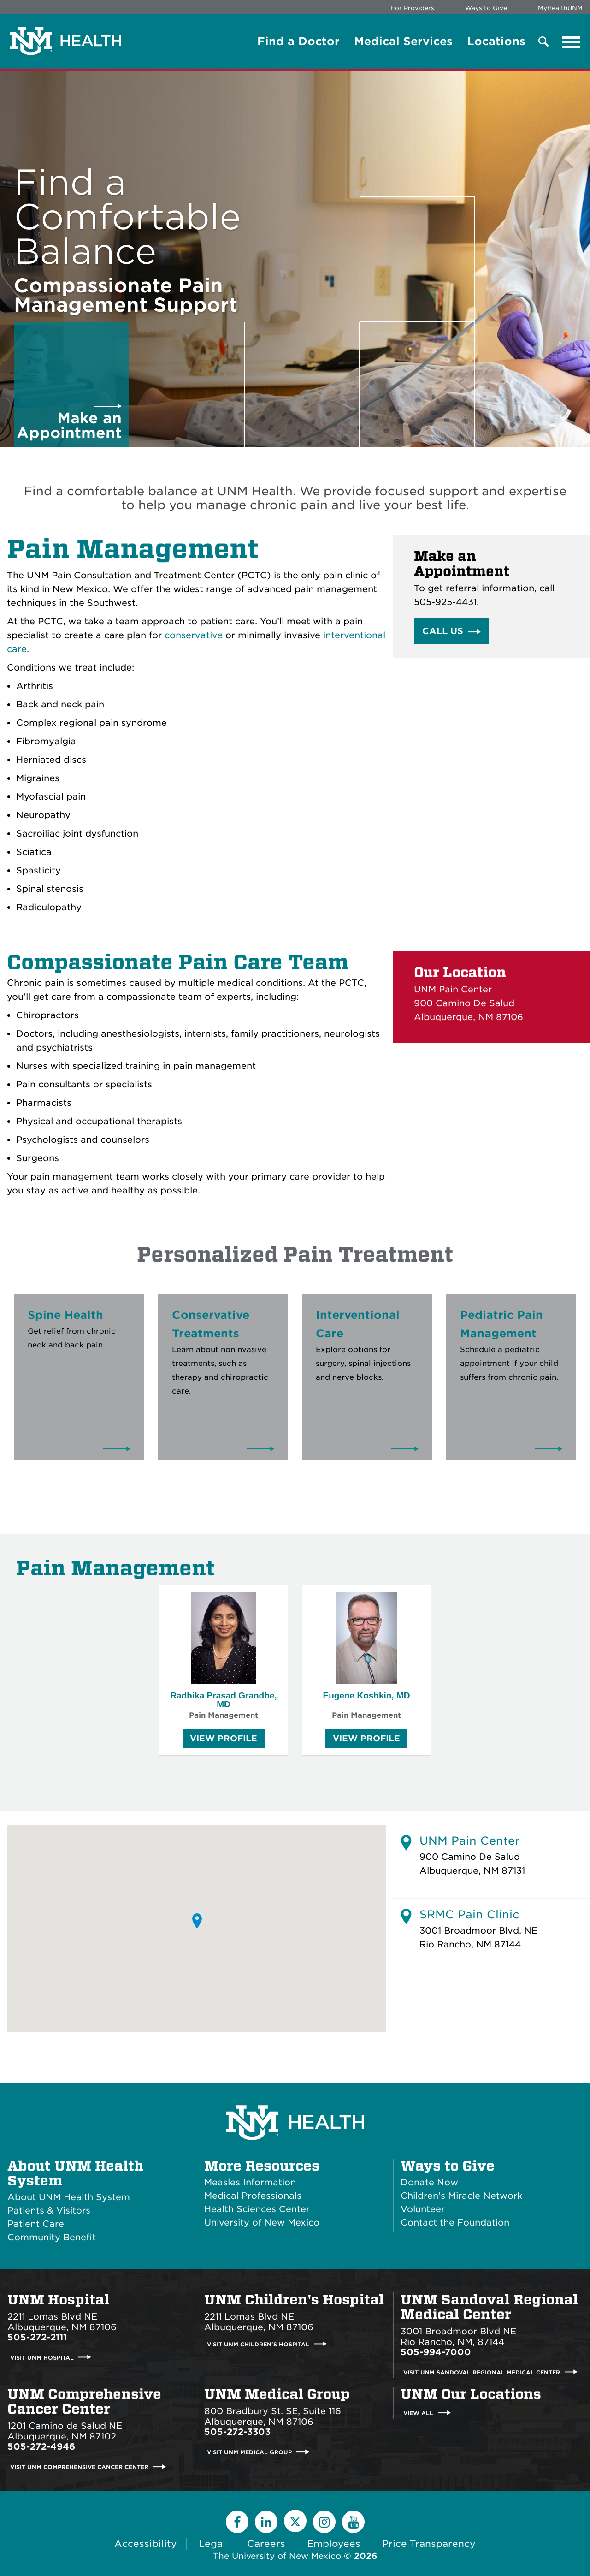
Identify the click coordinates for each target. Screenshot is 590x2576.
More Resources (261, 2166)
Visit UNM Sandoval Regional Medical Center (481, 2371)
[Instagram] (324, 2522)
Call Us (442, 631)
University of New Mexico (261, 2222)
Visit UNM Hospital (42, 2357)
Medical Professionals (252, 2195)
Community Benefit (51, 2237)
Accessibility (145, 2543)
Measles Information (250, 2182)
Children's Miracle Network (461, 2195)
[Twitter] (295, 2521)
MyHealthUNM (560, 8)
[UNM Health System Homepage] (295, 2096)
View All (418, 2413)
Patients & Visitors (48, 2210)
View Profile (223, 1740)
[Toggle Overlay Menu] (543, 42)
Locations (496, 41)
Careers (266, 2543)
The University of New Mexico (277, 2556)
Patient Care (35, 2224)
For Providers (412, 8)
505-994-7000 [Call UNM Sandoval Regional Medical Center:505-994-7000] (436, 2352)
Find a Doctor (298, 41)
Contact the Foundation (455, 2222)
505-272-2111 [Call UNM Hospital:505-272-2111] (37, 2337)
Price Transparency (429, 2543)
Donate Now (429, 2182)
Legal (212, 2543)
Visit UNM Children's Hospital (258, 2343)
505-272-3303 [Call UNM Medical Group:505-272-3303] (237, 2432)
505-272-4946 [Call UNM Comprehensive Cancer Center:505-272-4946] (41, 2446)
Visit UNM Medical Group (249, 2452)
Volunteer (423, 2209)
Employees (333, 2543)
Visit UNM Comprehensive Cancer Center (79, 2466)
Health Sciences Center (257, 2209)
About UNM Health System (75, 2173)
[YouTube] (353, 2522)
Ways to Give (486, 8)
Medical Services (403, 41)
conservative (194, 635)
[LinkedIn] (266, 2522)
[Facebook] (237, 2522)
